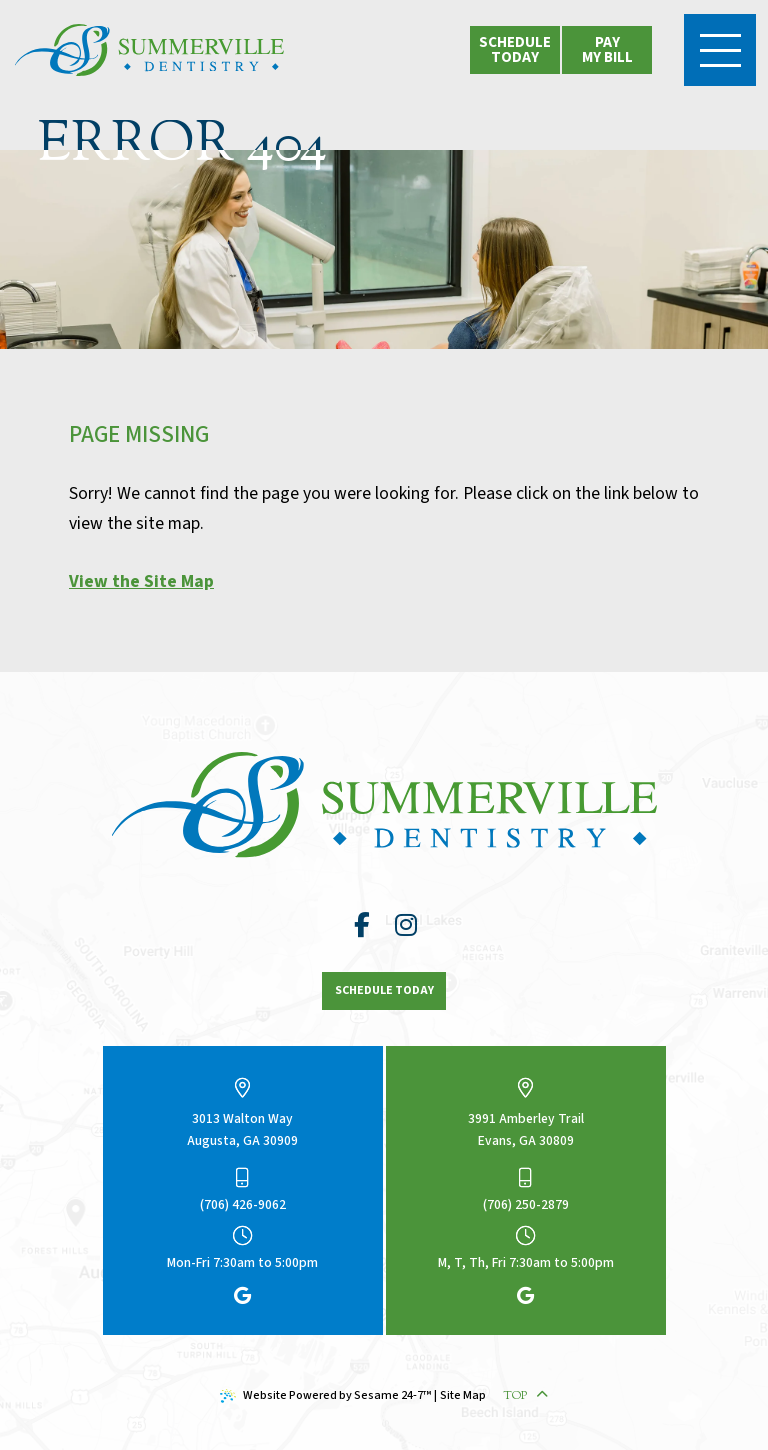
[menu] (720, 50)
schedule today (515, 50)
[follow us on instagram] (406, 926)
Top (525, 1396)
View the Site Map (141, 581)
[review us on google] (242, 1297)
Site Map (463, 1395)
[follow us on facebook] (362, 926)
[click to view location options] (607, 50)
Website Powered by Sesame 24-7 (325, 1395)
